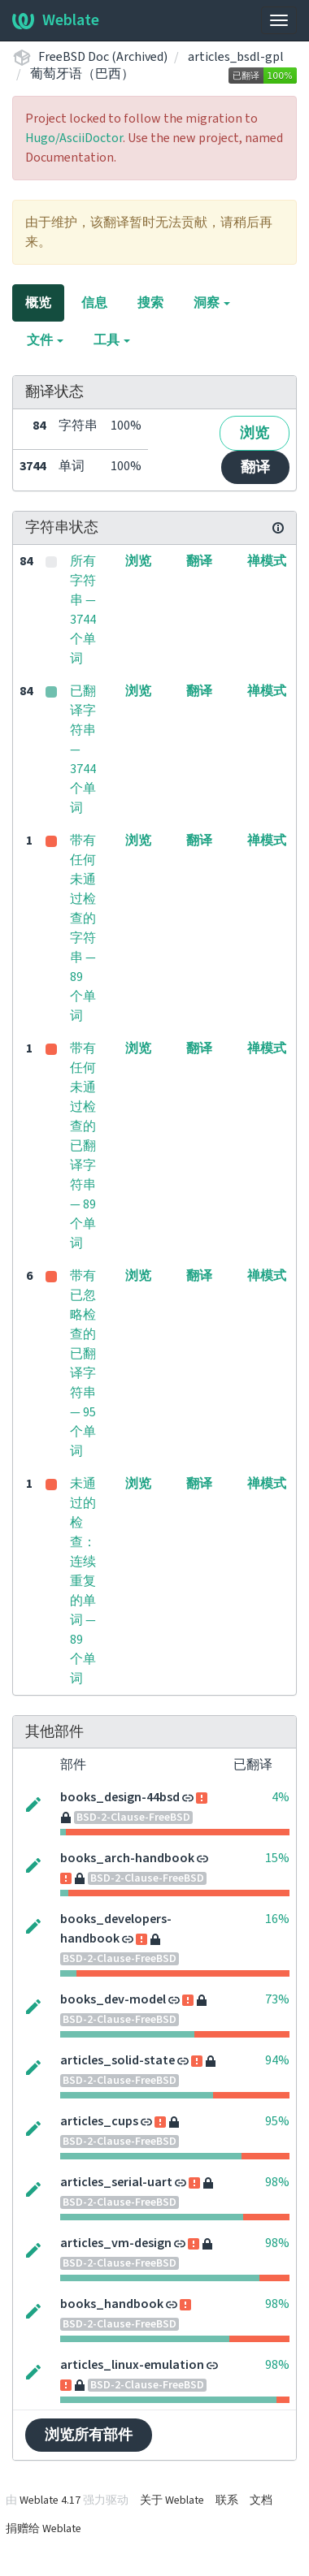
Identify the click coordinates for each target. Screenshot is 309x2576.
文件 (45, 340)
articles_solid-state (117, 2060)
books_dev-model (113, 1999)
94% (277, 2060)
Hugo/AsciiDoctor (74, 138)
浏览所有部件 (89, 2435)
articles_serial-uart (116, 2182)
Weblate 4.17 (50, 2500)
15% (277, 1858)
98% (277, 2182)
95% (277, 2121)
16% (277, 1919)
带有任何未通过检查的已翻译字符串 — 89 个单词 (83, 1145)
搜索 (150, 303)
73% (277, 1999)
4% (280, 1797)
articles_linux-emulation (132, 2365)
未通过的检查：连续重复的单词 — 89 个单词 (83, 1581)
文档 (261, 2500)
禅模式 (266, 561)
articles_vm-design (116, 2243)
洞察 (212, 303)
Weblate (55, 20)
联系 (226, 2500)
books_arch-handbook (127, 1858)
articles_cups (99, 2121)
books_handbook (111, 2304)
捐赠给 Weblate (43, 2529)
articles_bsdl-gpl (236, 57)
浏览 (254, 433)
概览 (38, 303)
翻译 (255, 467)
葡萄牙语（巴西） (82, 74)
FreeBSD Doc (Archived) (103, 57)
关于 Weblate (172, 2500)
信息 (94, 303)
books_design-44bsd (120, 1797)
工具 (112, 340)
